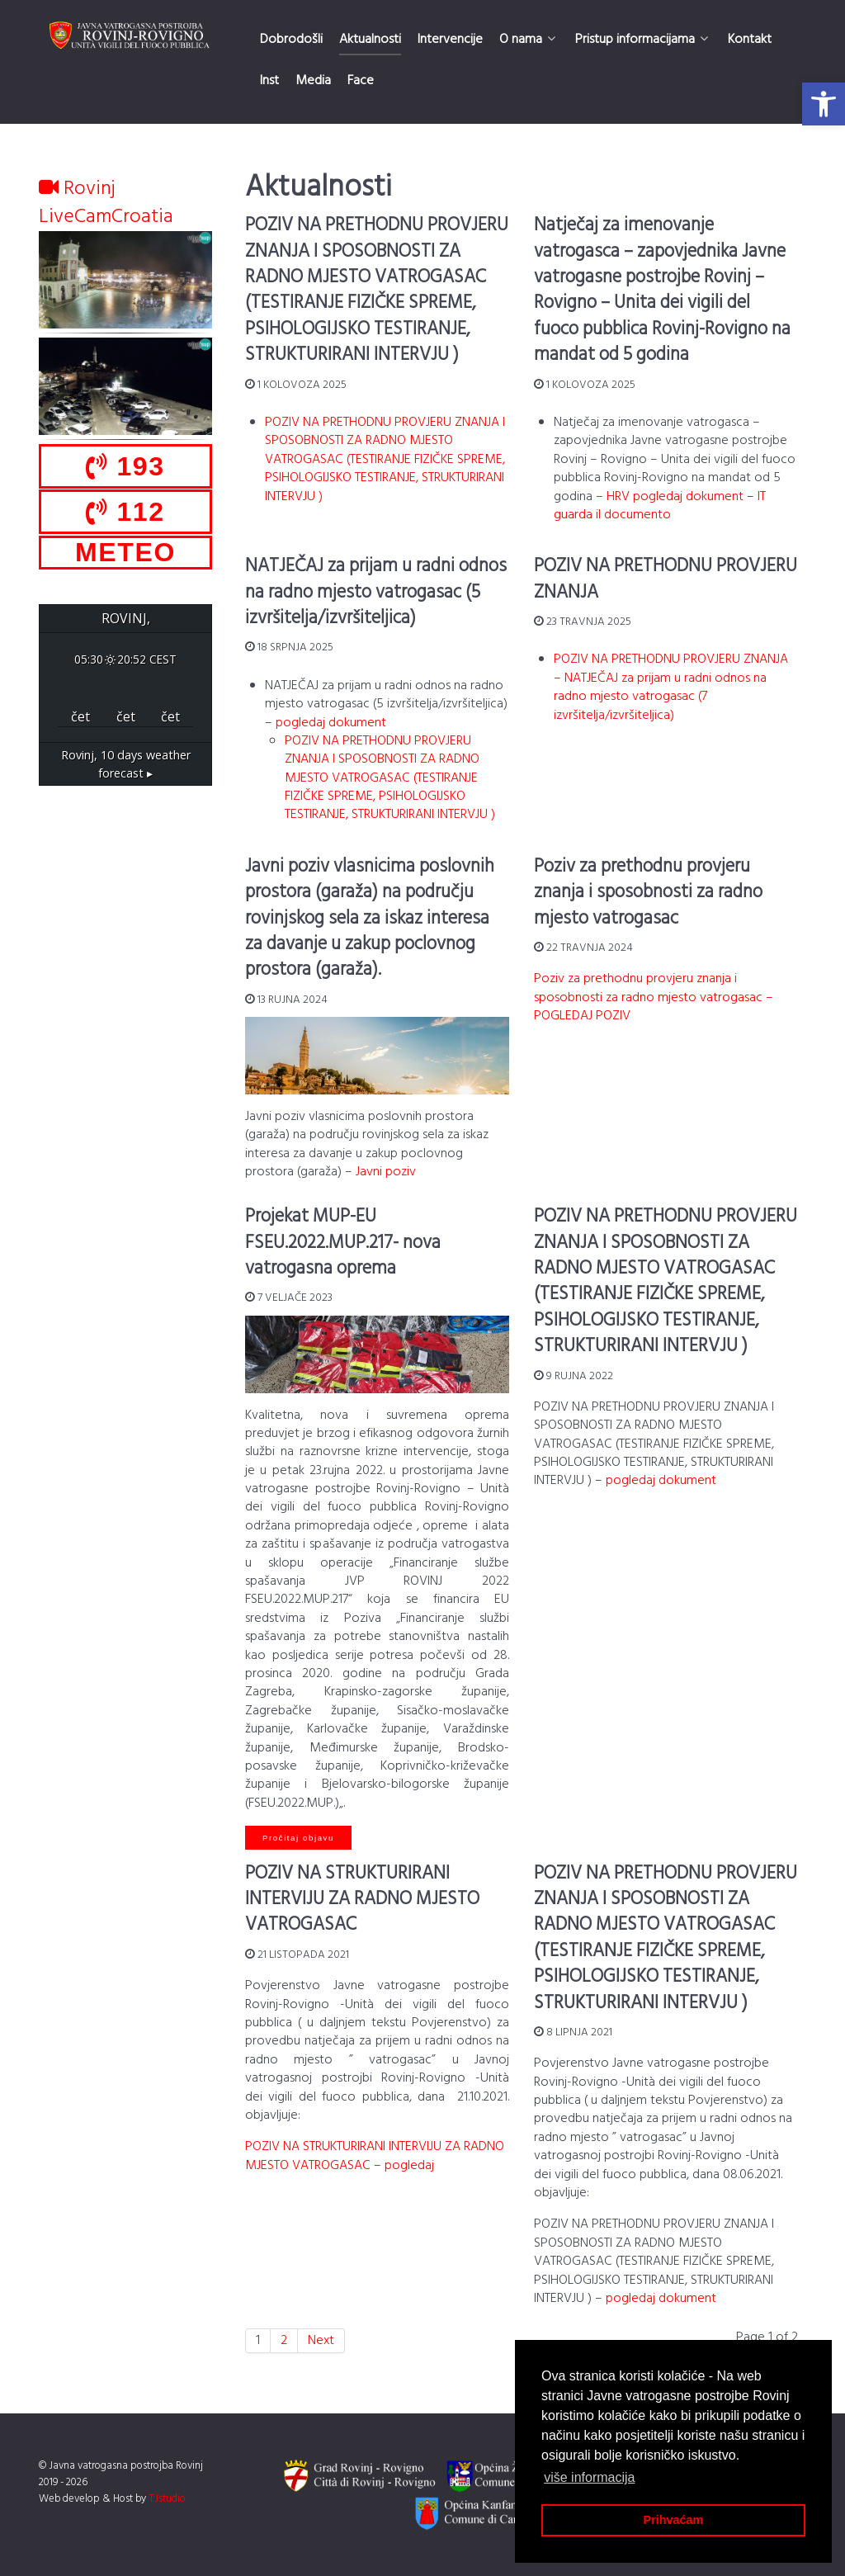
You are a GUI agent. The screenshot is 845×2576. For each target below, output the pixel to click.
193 (125, 466)
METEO (125, 552)
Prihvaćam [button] (674, 2519)
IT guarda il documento (660, 506)
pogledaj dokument (331, 723)
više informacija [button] (589, 2477)
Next (321, 2340)
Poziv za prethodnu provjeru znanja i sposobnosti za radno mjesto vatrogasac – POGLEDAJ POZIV (653, 997)
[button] (823, 104)
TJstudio (167, 2498)
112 (125, 512)
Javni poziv (386, 1172)
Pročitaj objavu (298, 1837)
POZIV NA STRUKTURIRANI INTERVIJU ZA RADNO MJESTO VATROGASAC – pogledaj (374, 2156)
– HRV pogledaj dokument (670, 497)
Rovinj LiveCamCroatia (106, 203)
